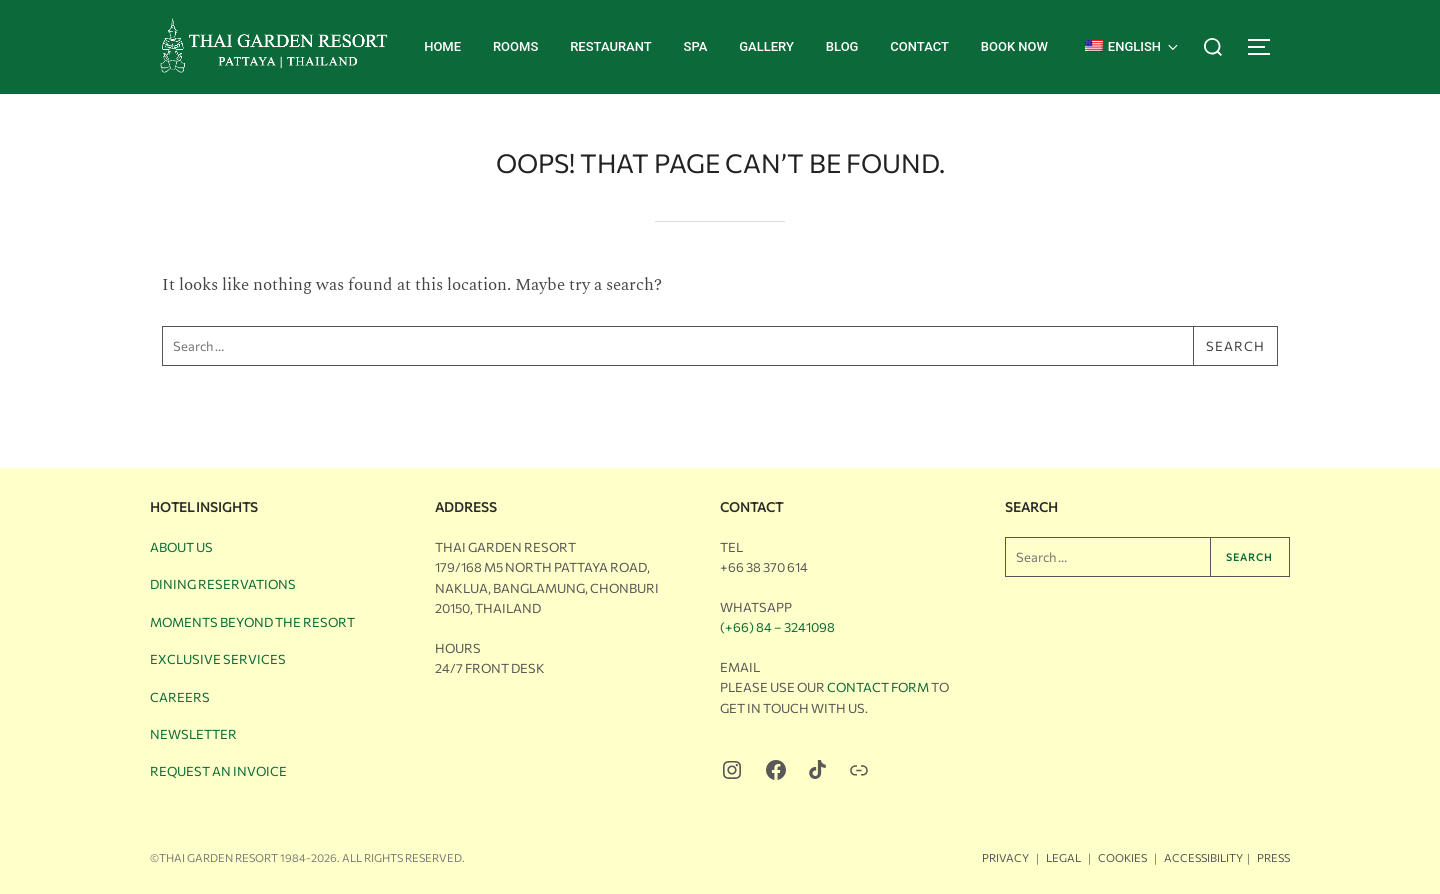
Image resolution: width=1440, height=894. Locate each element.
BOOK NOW (1014, 46)
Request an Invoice (218, 771)
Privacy (1005, 857)
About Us (181, 547)
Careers (180, 697)
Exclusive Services (218, 659)
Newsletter (193, 734)
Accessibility (1203, 857)
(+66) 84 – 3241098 (777, 627)
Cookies (1122, 857)
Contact (919, 46)
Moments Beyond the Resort (252, 622)
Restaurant (611, 46)
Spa (696, 46)
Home (442, 46)
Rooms (515, 46)
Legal (1063, 857)
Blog (842, 46)
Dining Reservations (223, 584)
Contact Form (878, 687)
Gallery (766, 46)
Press (1273, 857)
